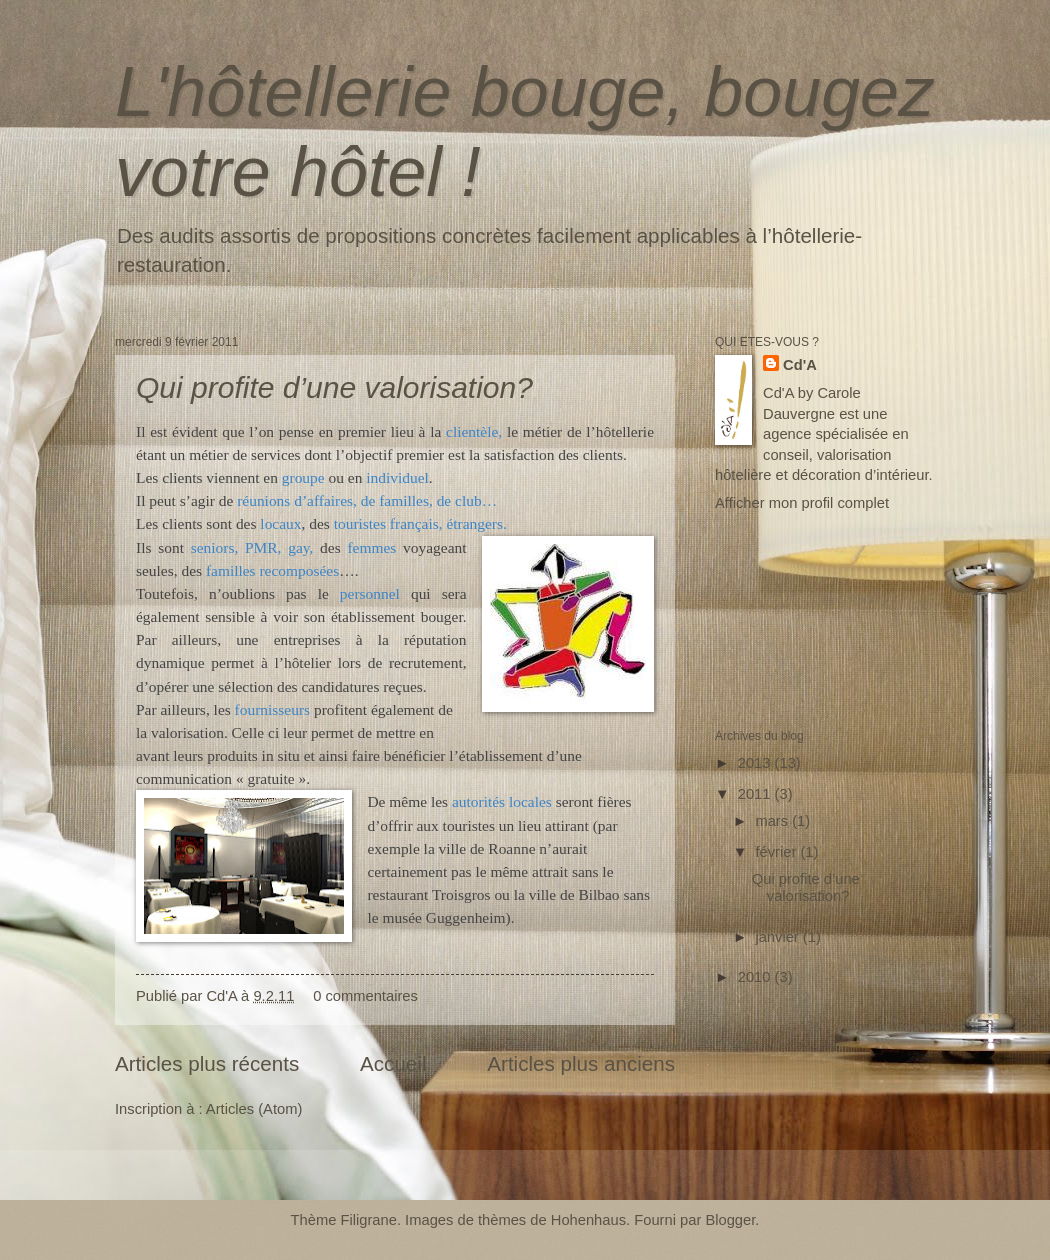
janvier (778, 937)
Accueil (393, 1063)
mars (773, 821)
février (777, 852)
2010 (756, 977)
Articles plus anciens (581, 1063)
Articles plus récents (207, 1063)
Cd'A (800, 365)
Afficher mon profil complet (802, 503)
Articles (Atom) (254, 1109)
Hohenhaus (588, 1220)
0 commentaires (365, 996)
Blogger (730, 1220)
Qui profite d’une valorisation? (334, 387)
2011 (756, 794)
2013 (756, 763)
